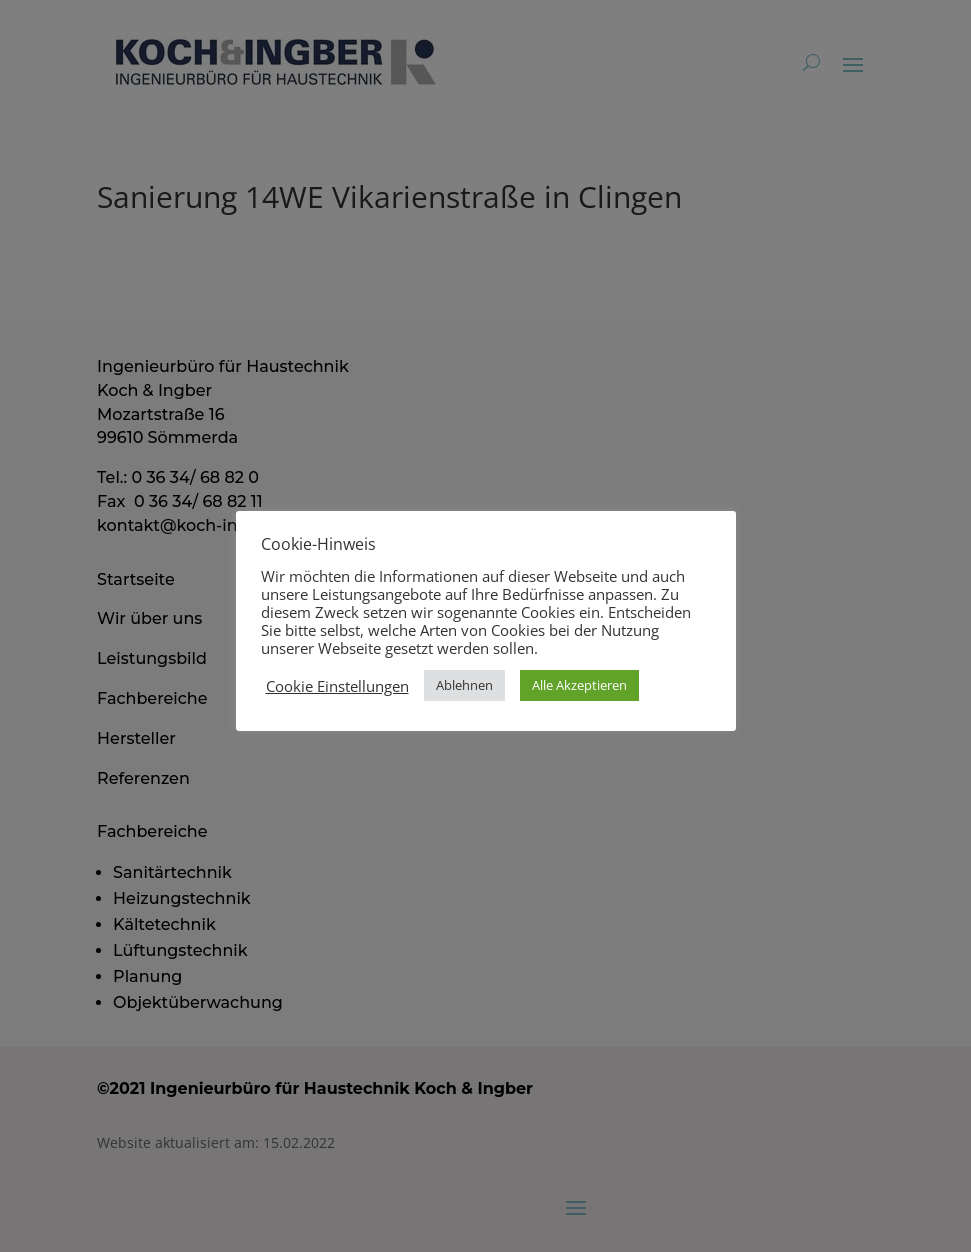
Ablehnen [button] (464, 685)
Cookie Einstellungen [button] (337, 686)
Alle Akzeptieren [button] (579, 685)
